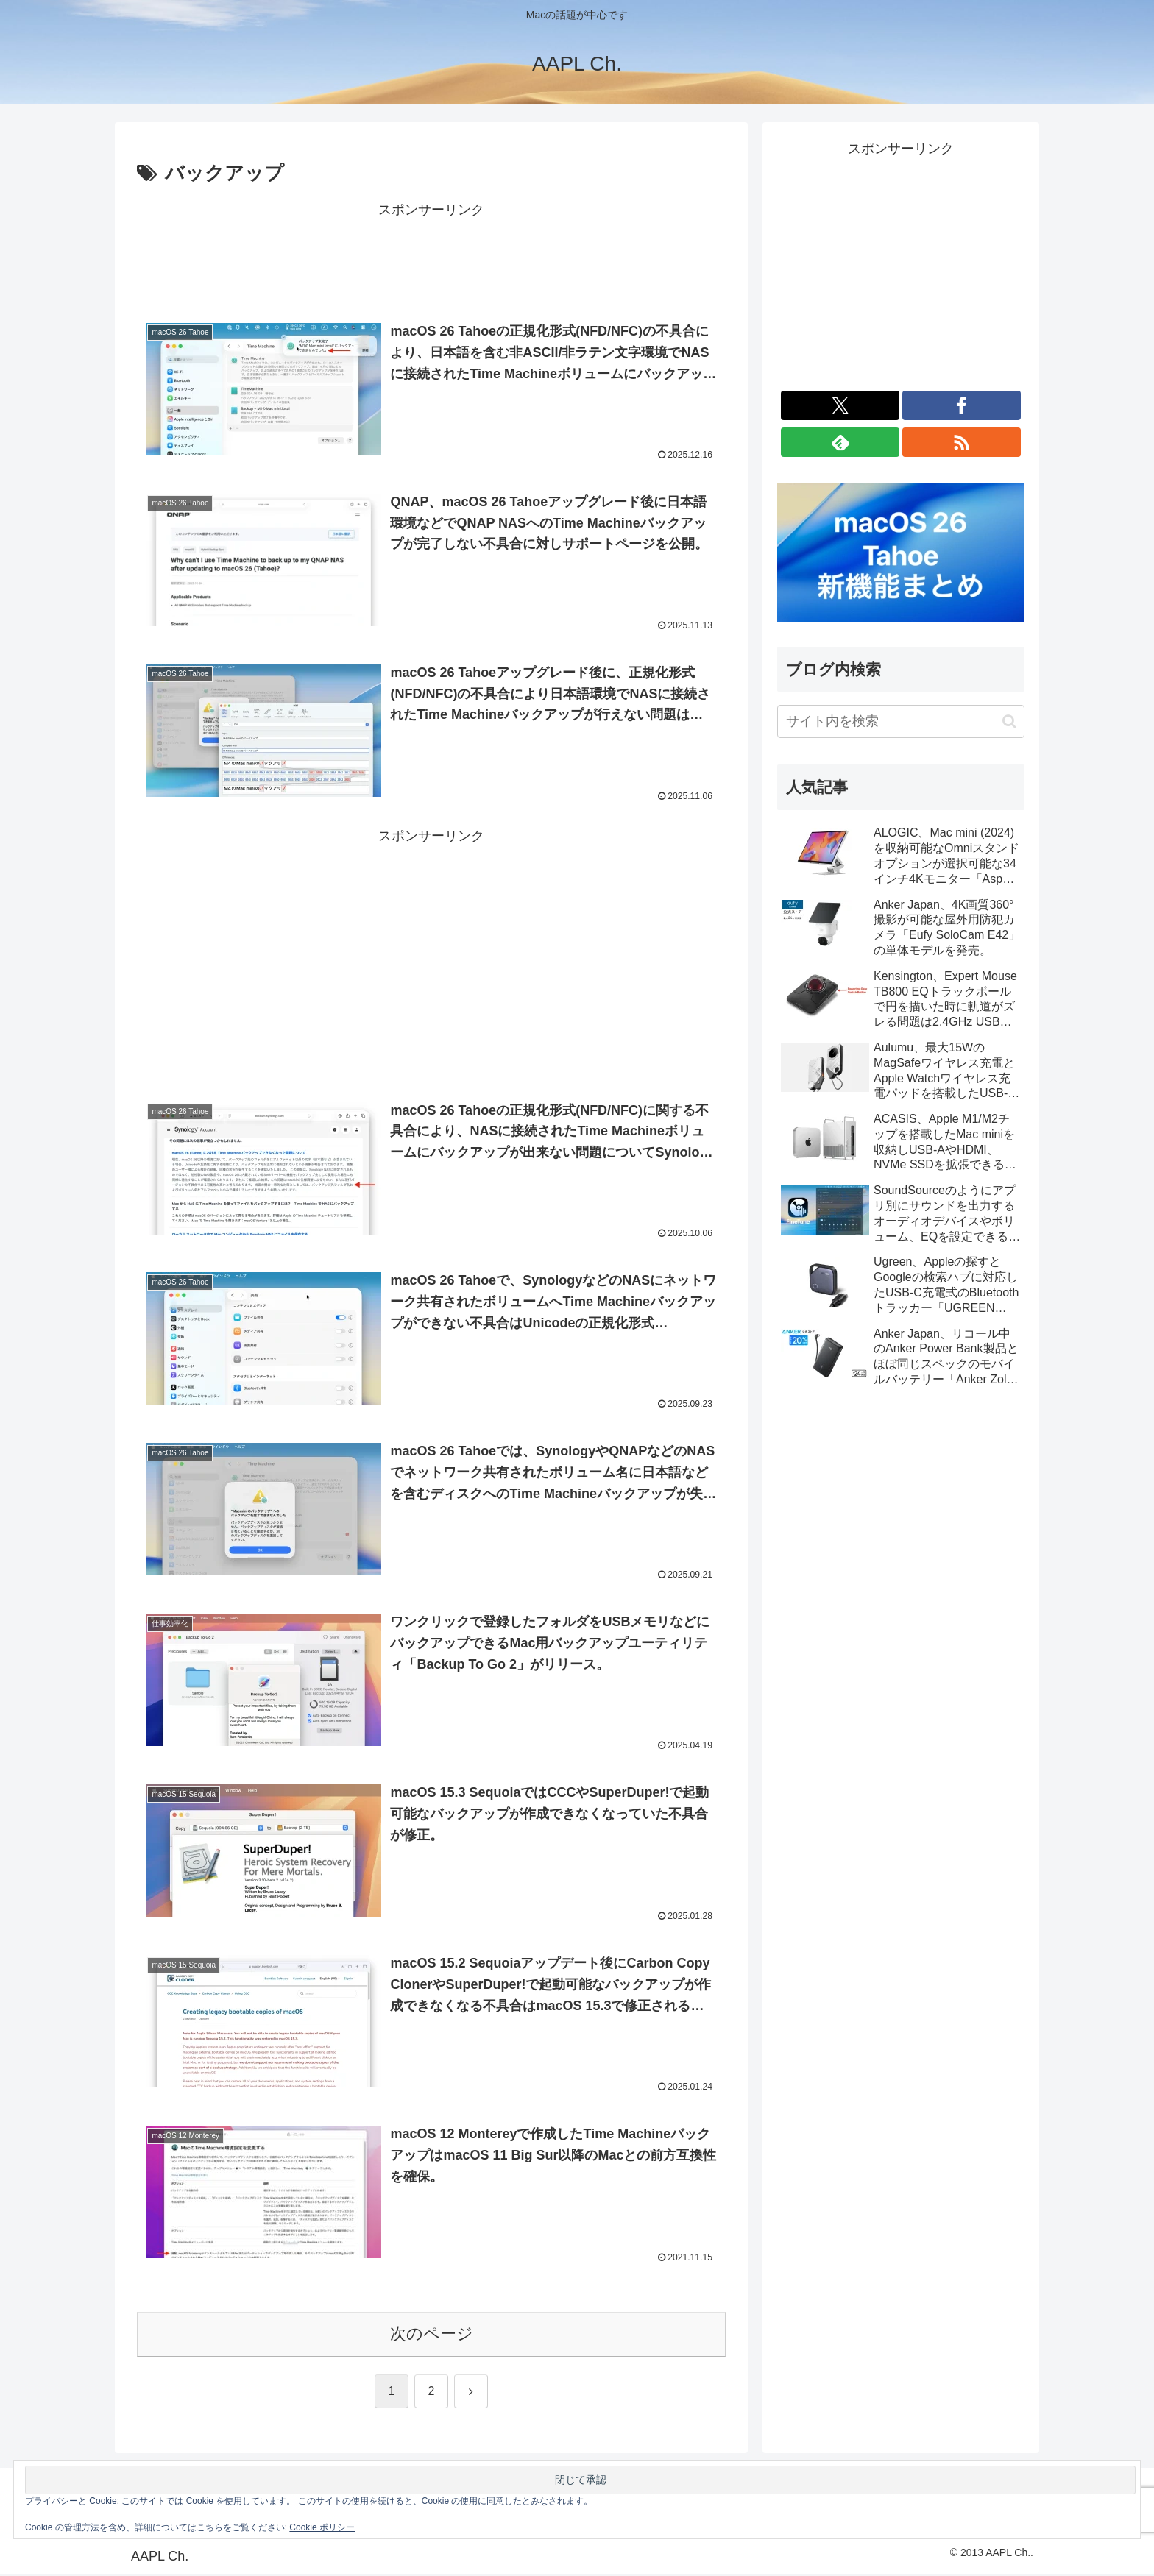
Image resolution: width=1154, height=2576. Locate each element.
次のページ (431, 2336)
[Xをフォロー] (840, 405)
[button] (1009, 721)
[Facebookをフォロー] (961, 405)
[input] (900, 721)
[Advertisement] (431, 255)
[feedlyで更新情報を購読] (840, 442)
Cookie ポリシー (322, 2527)
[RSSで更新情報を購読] (961, 442)
